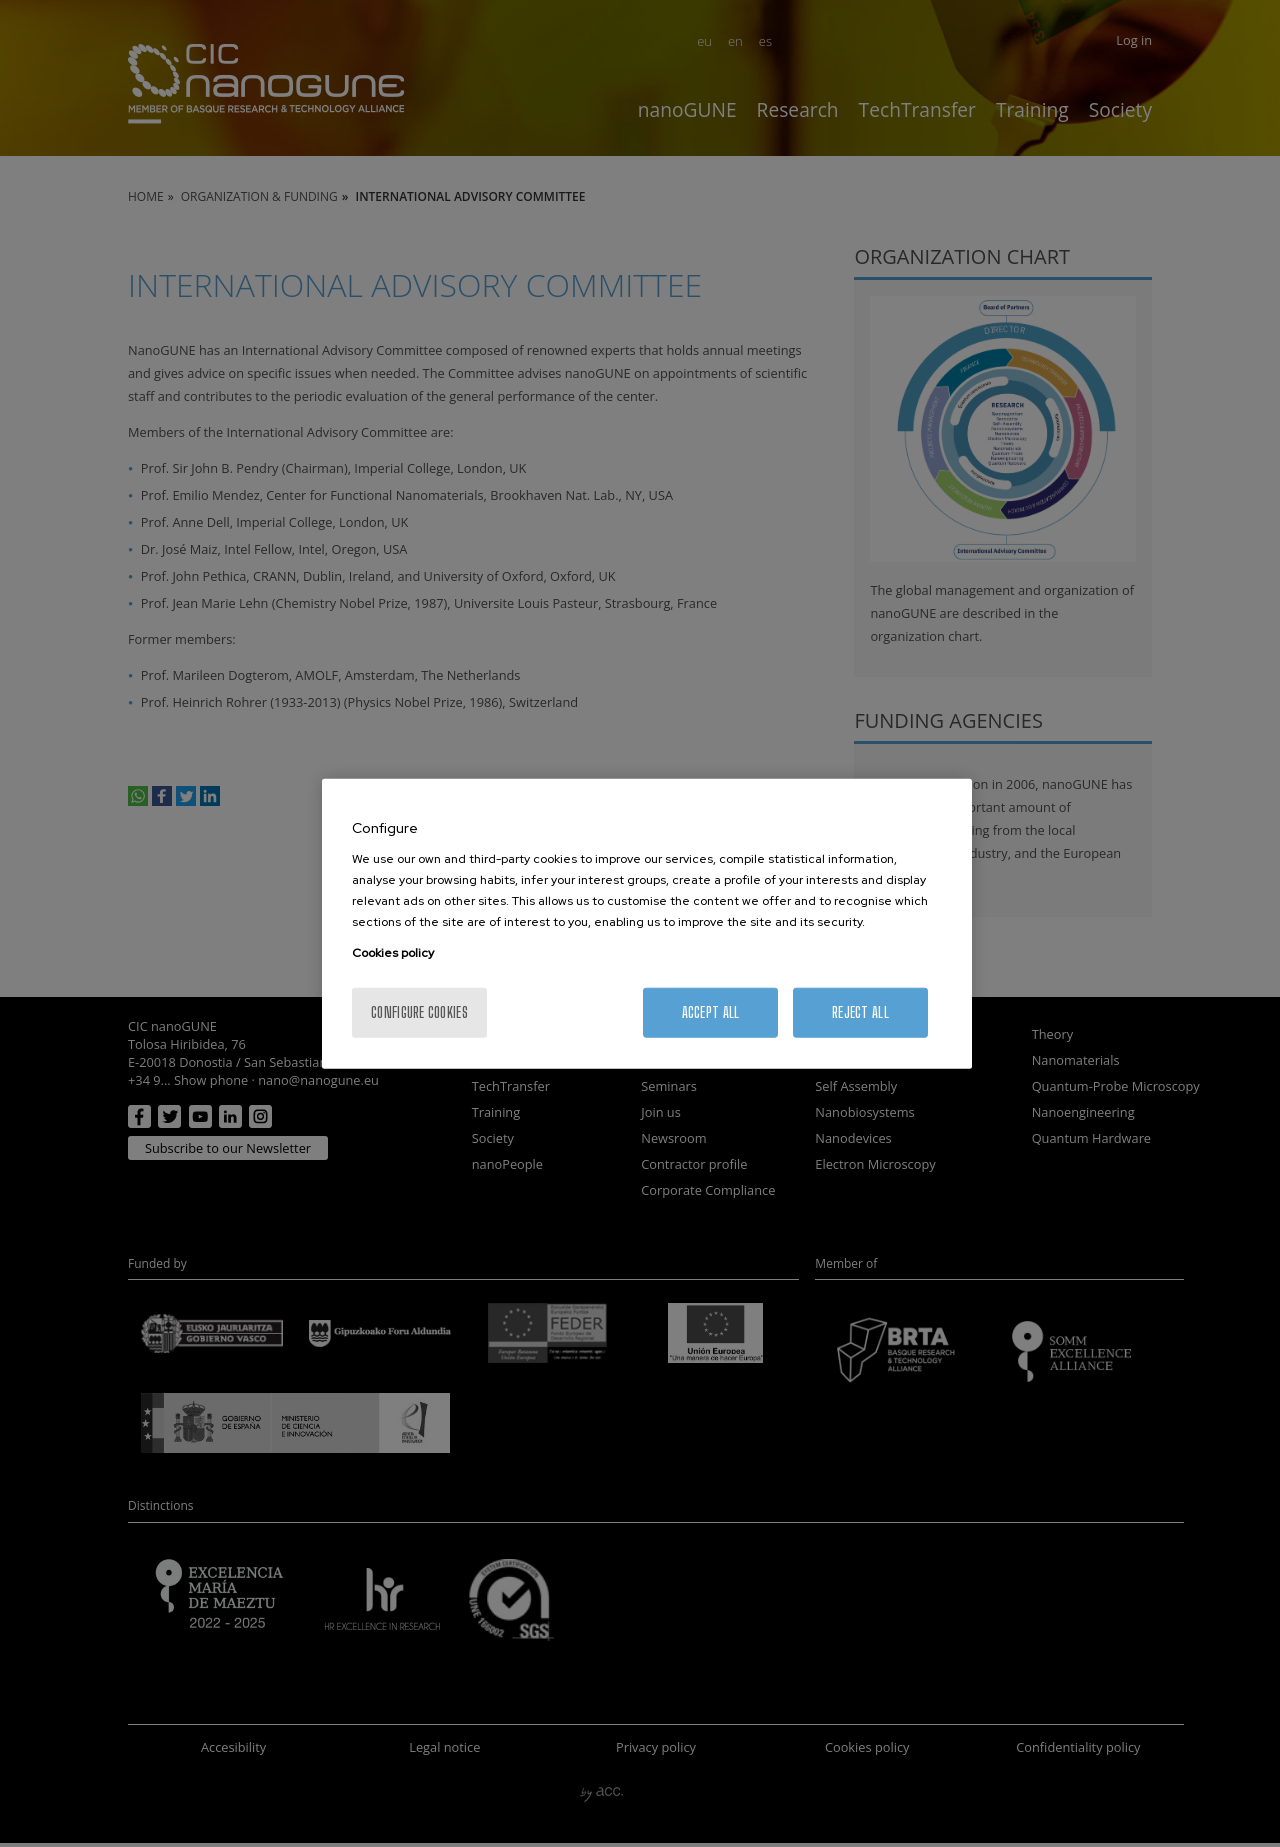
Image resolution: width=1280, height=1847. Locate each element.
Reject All (860, 1012)
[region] (647, 923)
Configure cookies (419, 1012)
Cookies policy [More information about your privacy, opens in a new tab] (393, 953)
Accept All (711, 1012)
